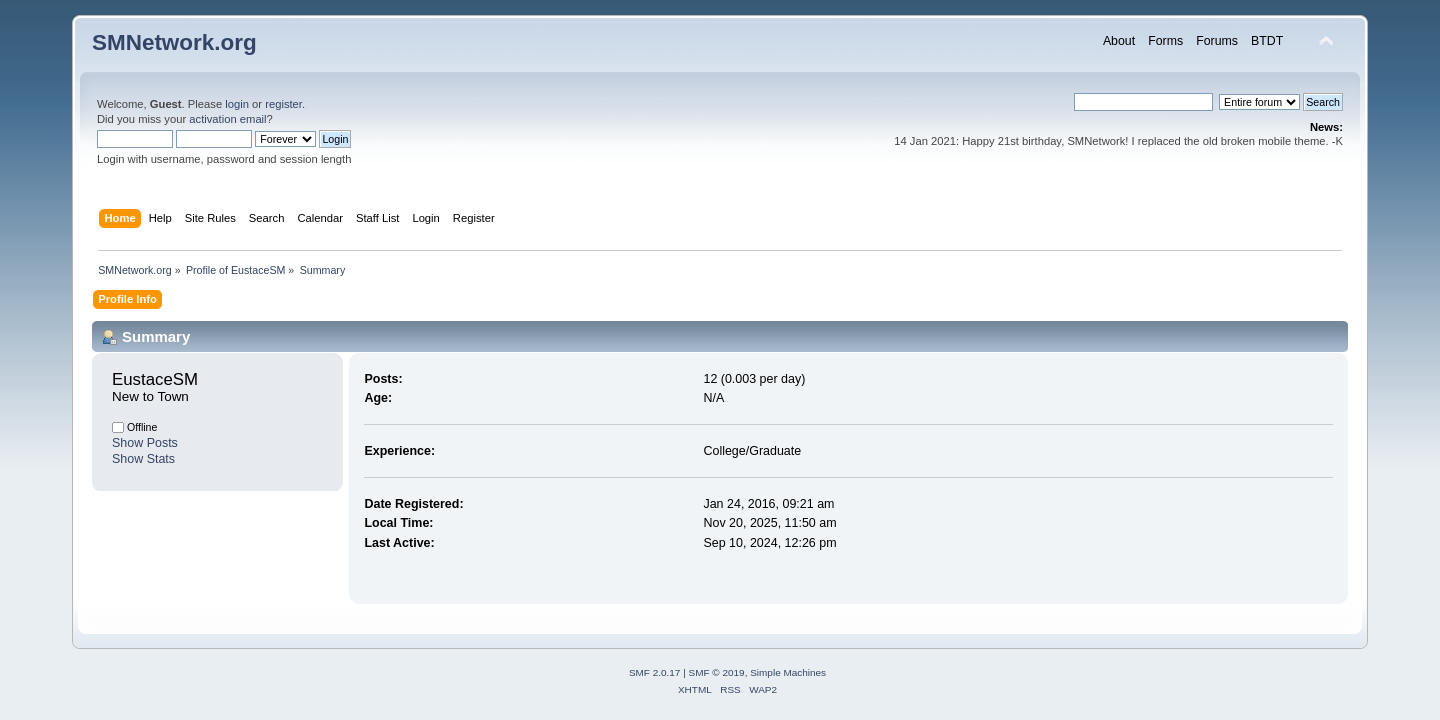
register (283, 104)
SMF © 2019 (717, 672)
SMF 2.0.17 (655, 672)
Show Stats (143, 459)
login (237, 104)
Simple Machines (788, 672)
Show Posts (145, 443)
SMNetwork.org (174, 42)
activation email (227, 119)
